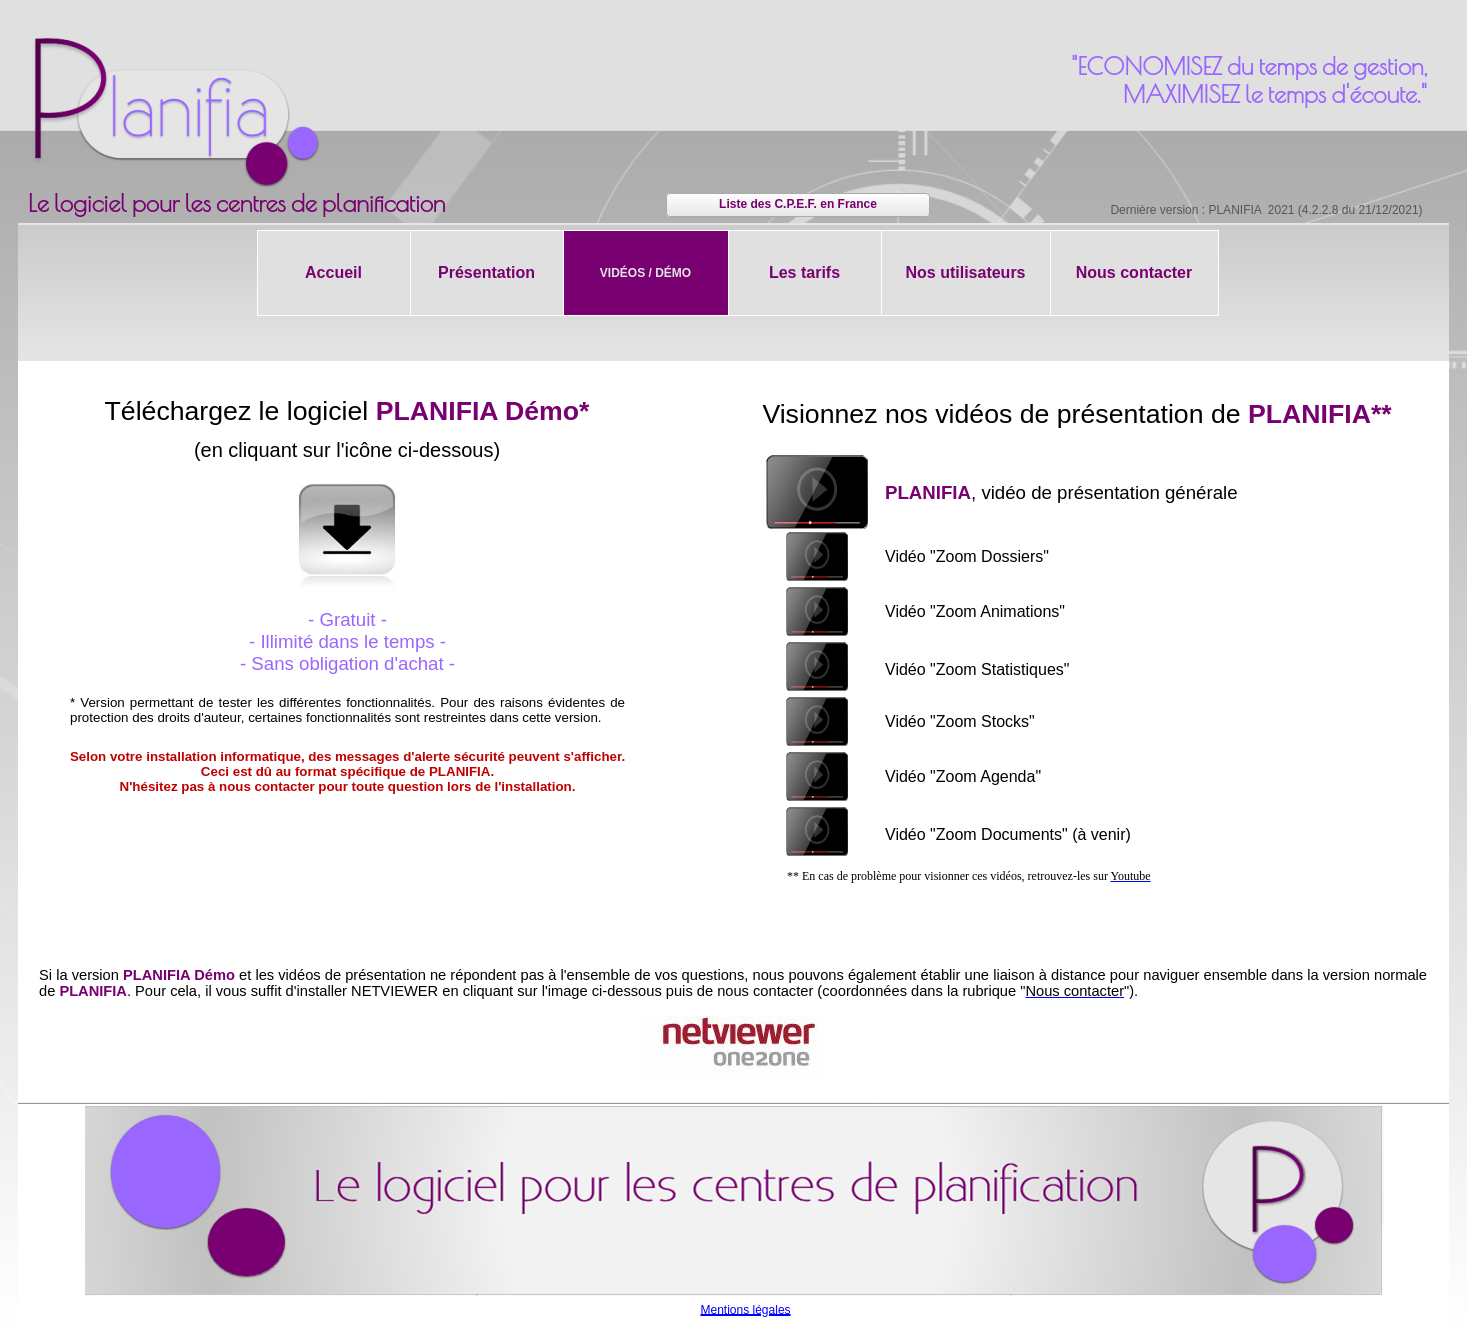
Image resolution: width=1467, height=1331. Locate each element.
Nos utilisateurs (965, 272)
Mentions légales (746, 1310)
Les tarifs (804, 272)
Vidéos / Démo (645, 273)
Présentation (486, 272)
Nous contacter (1134, 272)
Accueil (333, 272)
